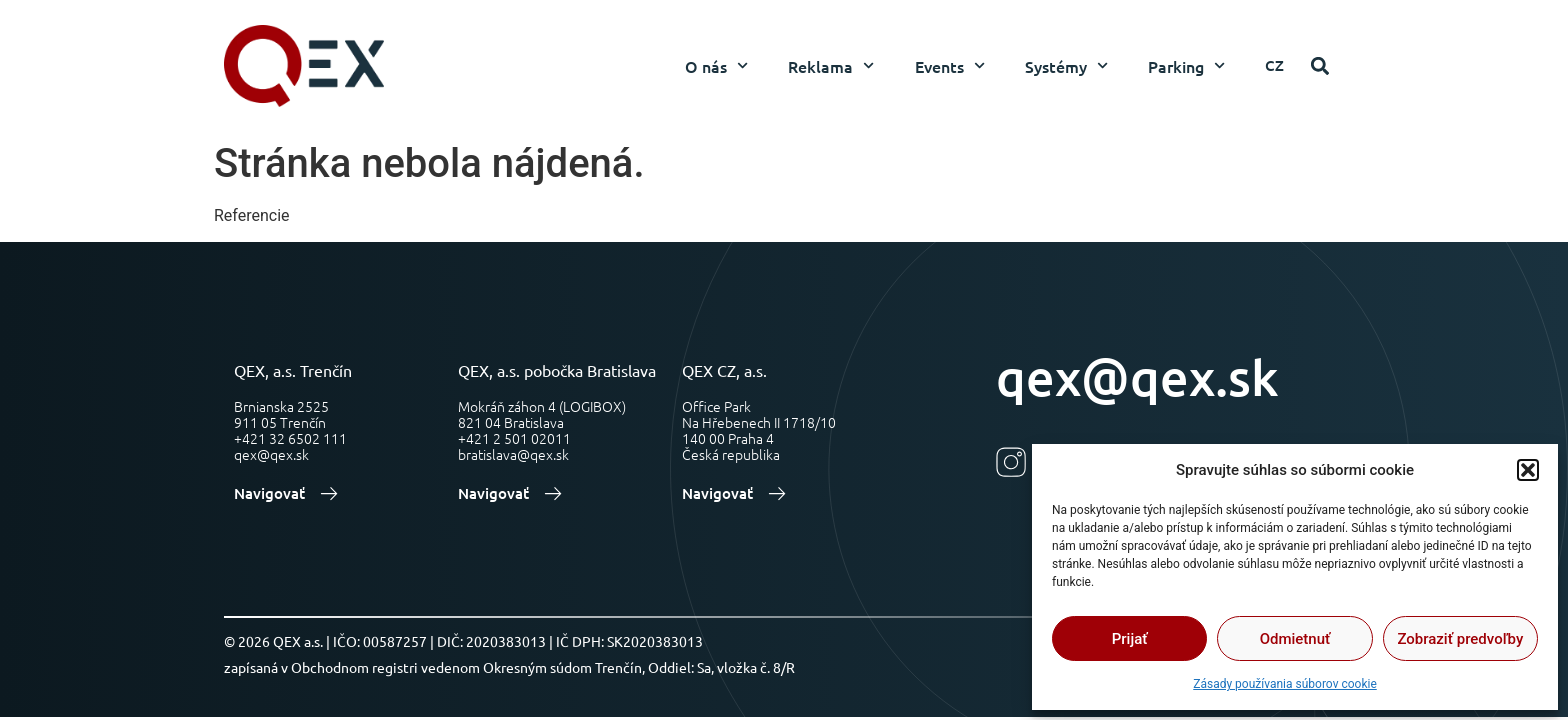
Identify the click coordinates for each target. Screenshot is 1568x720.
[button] (1528, 470)
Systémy (1066, 65)
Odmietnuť (1295, 639)
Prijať (1130, 639)
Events (950, 65)
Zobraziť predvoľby (1460, 639)
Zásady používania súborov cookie (1285, 684)
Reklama (831, 65)
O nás (716, 65)
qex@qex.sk (1137, 376)
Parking (1186, 65)
